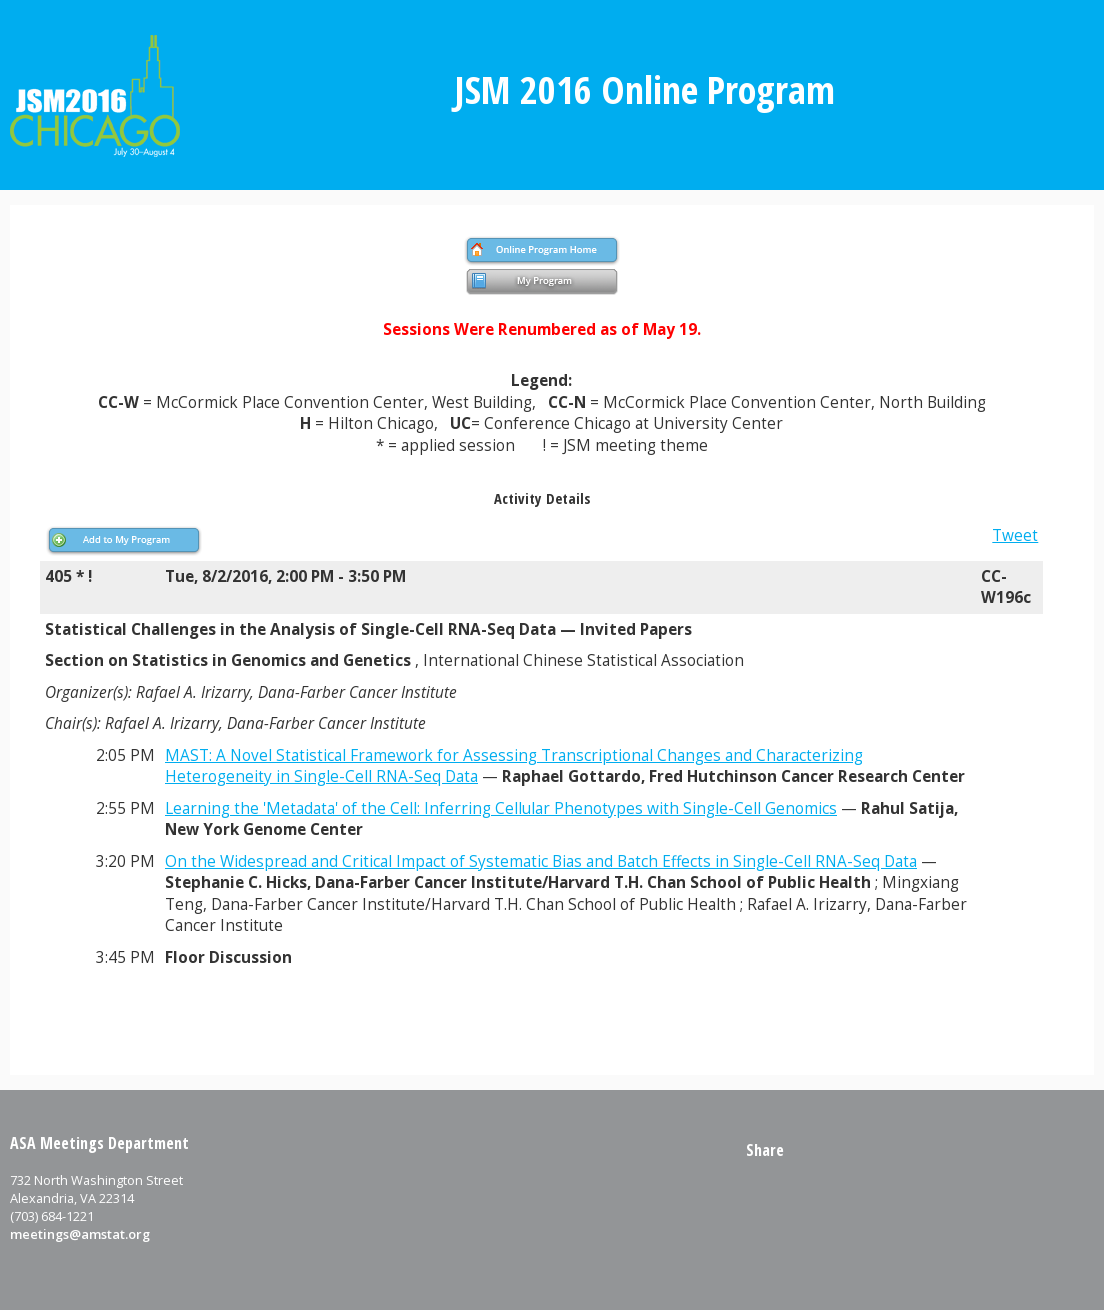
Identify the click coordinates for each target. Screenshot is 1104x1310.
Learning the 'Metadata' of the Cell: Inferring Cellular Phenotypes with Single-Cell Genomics (501, 808)
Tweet (1015, 535)
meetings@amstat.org (80, 1234)
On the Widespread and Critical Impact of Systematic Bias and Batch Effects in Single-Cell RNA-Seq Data (541, 861)
